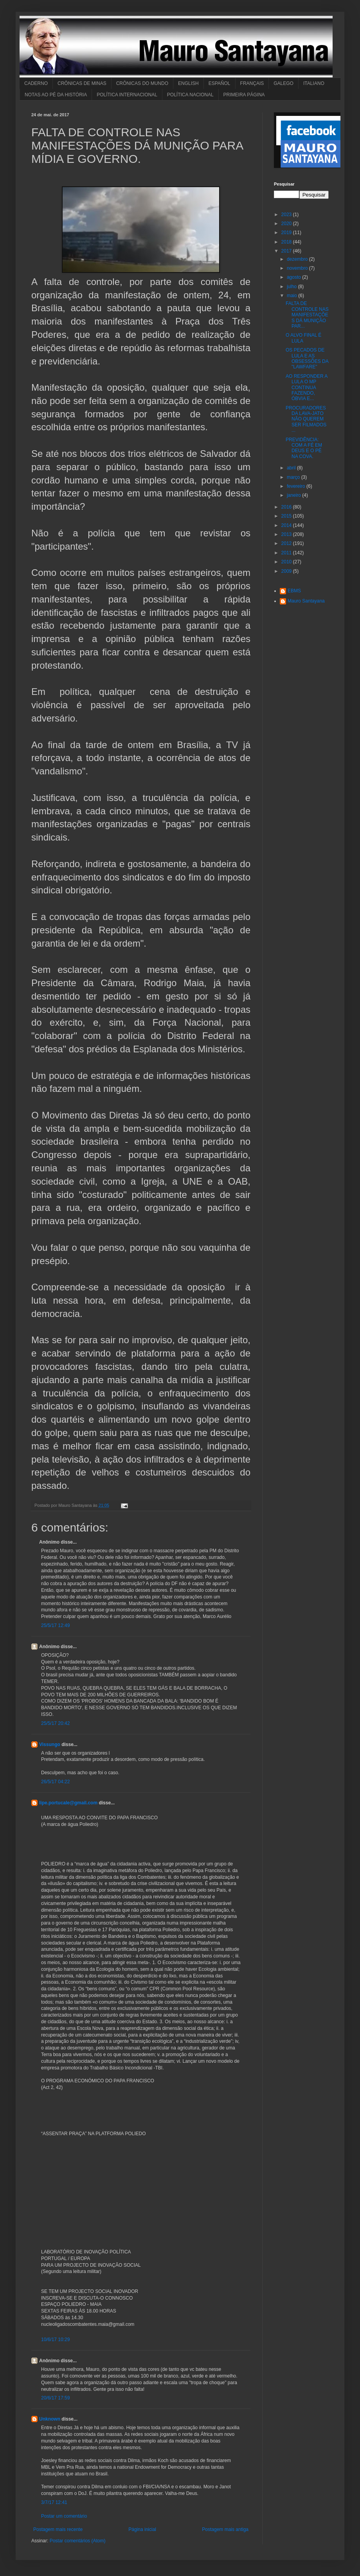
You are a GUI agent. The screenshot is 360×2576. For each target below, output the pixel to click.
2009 (287, 571)
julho (292, 286)
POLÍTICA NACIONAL (190, 94)
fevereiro (296, 486)
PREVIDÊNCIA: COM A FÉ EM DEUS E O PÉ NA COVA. (304, 448)
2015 (287, 516)
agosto (294, 277)
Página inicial (142, 2529)
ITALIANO (313, 83)
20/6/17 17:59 (55, 2398)
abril (292, 468)
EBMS (294, 590)
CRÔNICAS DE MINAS (82, 83)
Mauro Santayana (306, 601)
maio (292, 295)
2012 (287, 543)
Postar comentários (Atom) (78, 2541)
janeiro (294, 495)
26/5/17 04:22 (55, 1781)
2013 (287, 534)
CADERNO (36, 83)
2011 (287, 553)
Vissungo (49, 1744)
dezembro (298, 259)
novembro (298, 268)
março (294, 477)
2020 (287, 223)
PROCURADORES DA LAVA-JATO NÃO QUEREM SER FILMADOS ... (306, 419)
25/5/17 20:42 (55, 1723)
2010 (287, 562)
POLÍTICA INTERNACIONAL (127, 94)
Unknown (49, 2419)
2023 (287, 214)
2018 (287, 242)
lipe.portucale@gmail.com (68, 1803)
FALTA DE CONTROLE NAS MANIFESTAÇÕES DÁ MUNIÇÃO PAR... (307, 315)
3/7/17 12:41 (54, 2502)
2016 (287, 507)
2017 (287, 251)
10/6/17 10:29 (55, 2339)
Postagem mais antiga (225, 2529)
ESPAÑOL (219, 83)
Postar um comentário (64, 2516)
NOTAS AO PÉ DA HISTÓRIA (56, 94)
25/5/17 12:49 (55, 1625)
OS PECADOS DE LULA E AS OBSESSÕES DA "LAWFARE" (307, 358)
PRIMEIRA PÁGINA (244, 94)
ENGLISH (188, 83)
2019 (287, 232)
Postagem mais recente (58, 2529)
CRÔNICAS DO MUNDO (142, 83)
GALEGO (283, 83)
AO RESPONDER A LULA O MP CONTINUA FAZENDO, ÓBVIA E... (307, 387)
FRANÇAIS (252, 83)
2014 (287, 525)
